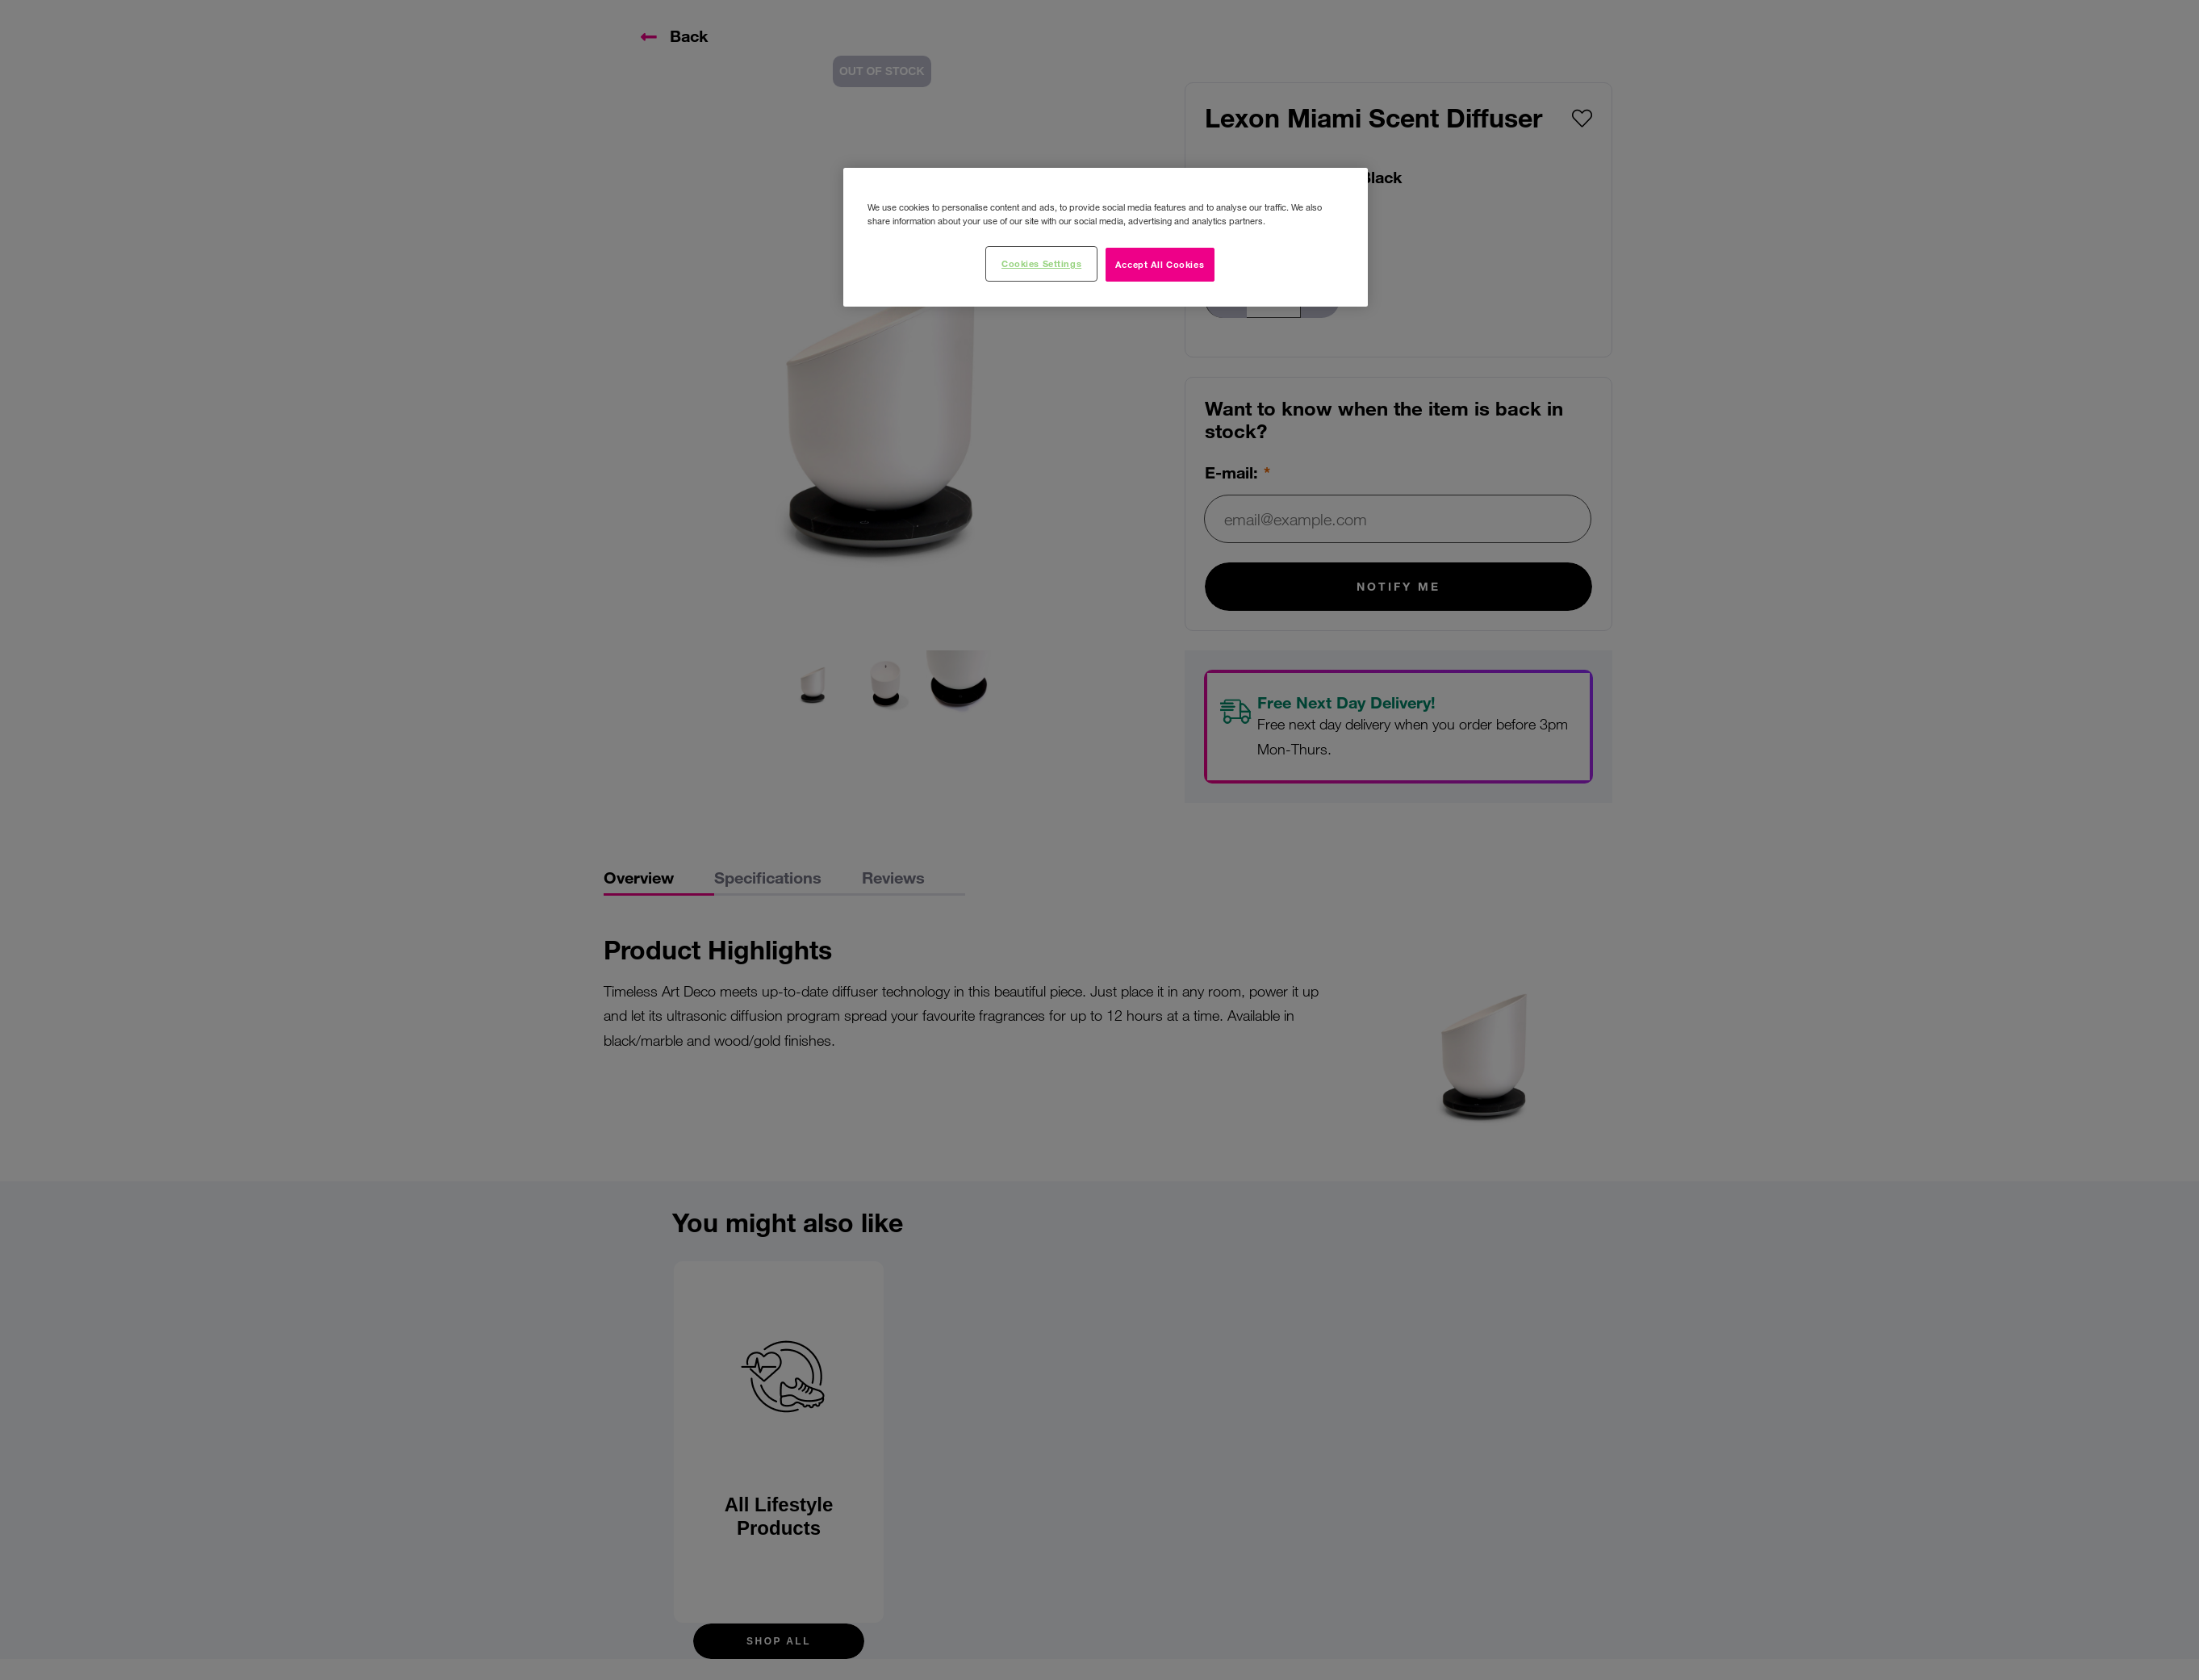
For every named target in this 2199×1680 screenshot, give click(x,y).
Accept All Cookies (1159, 264)
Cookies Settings (1041, 263)
